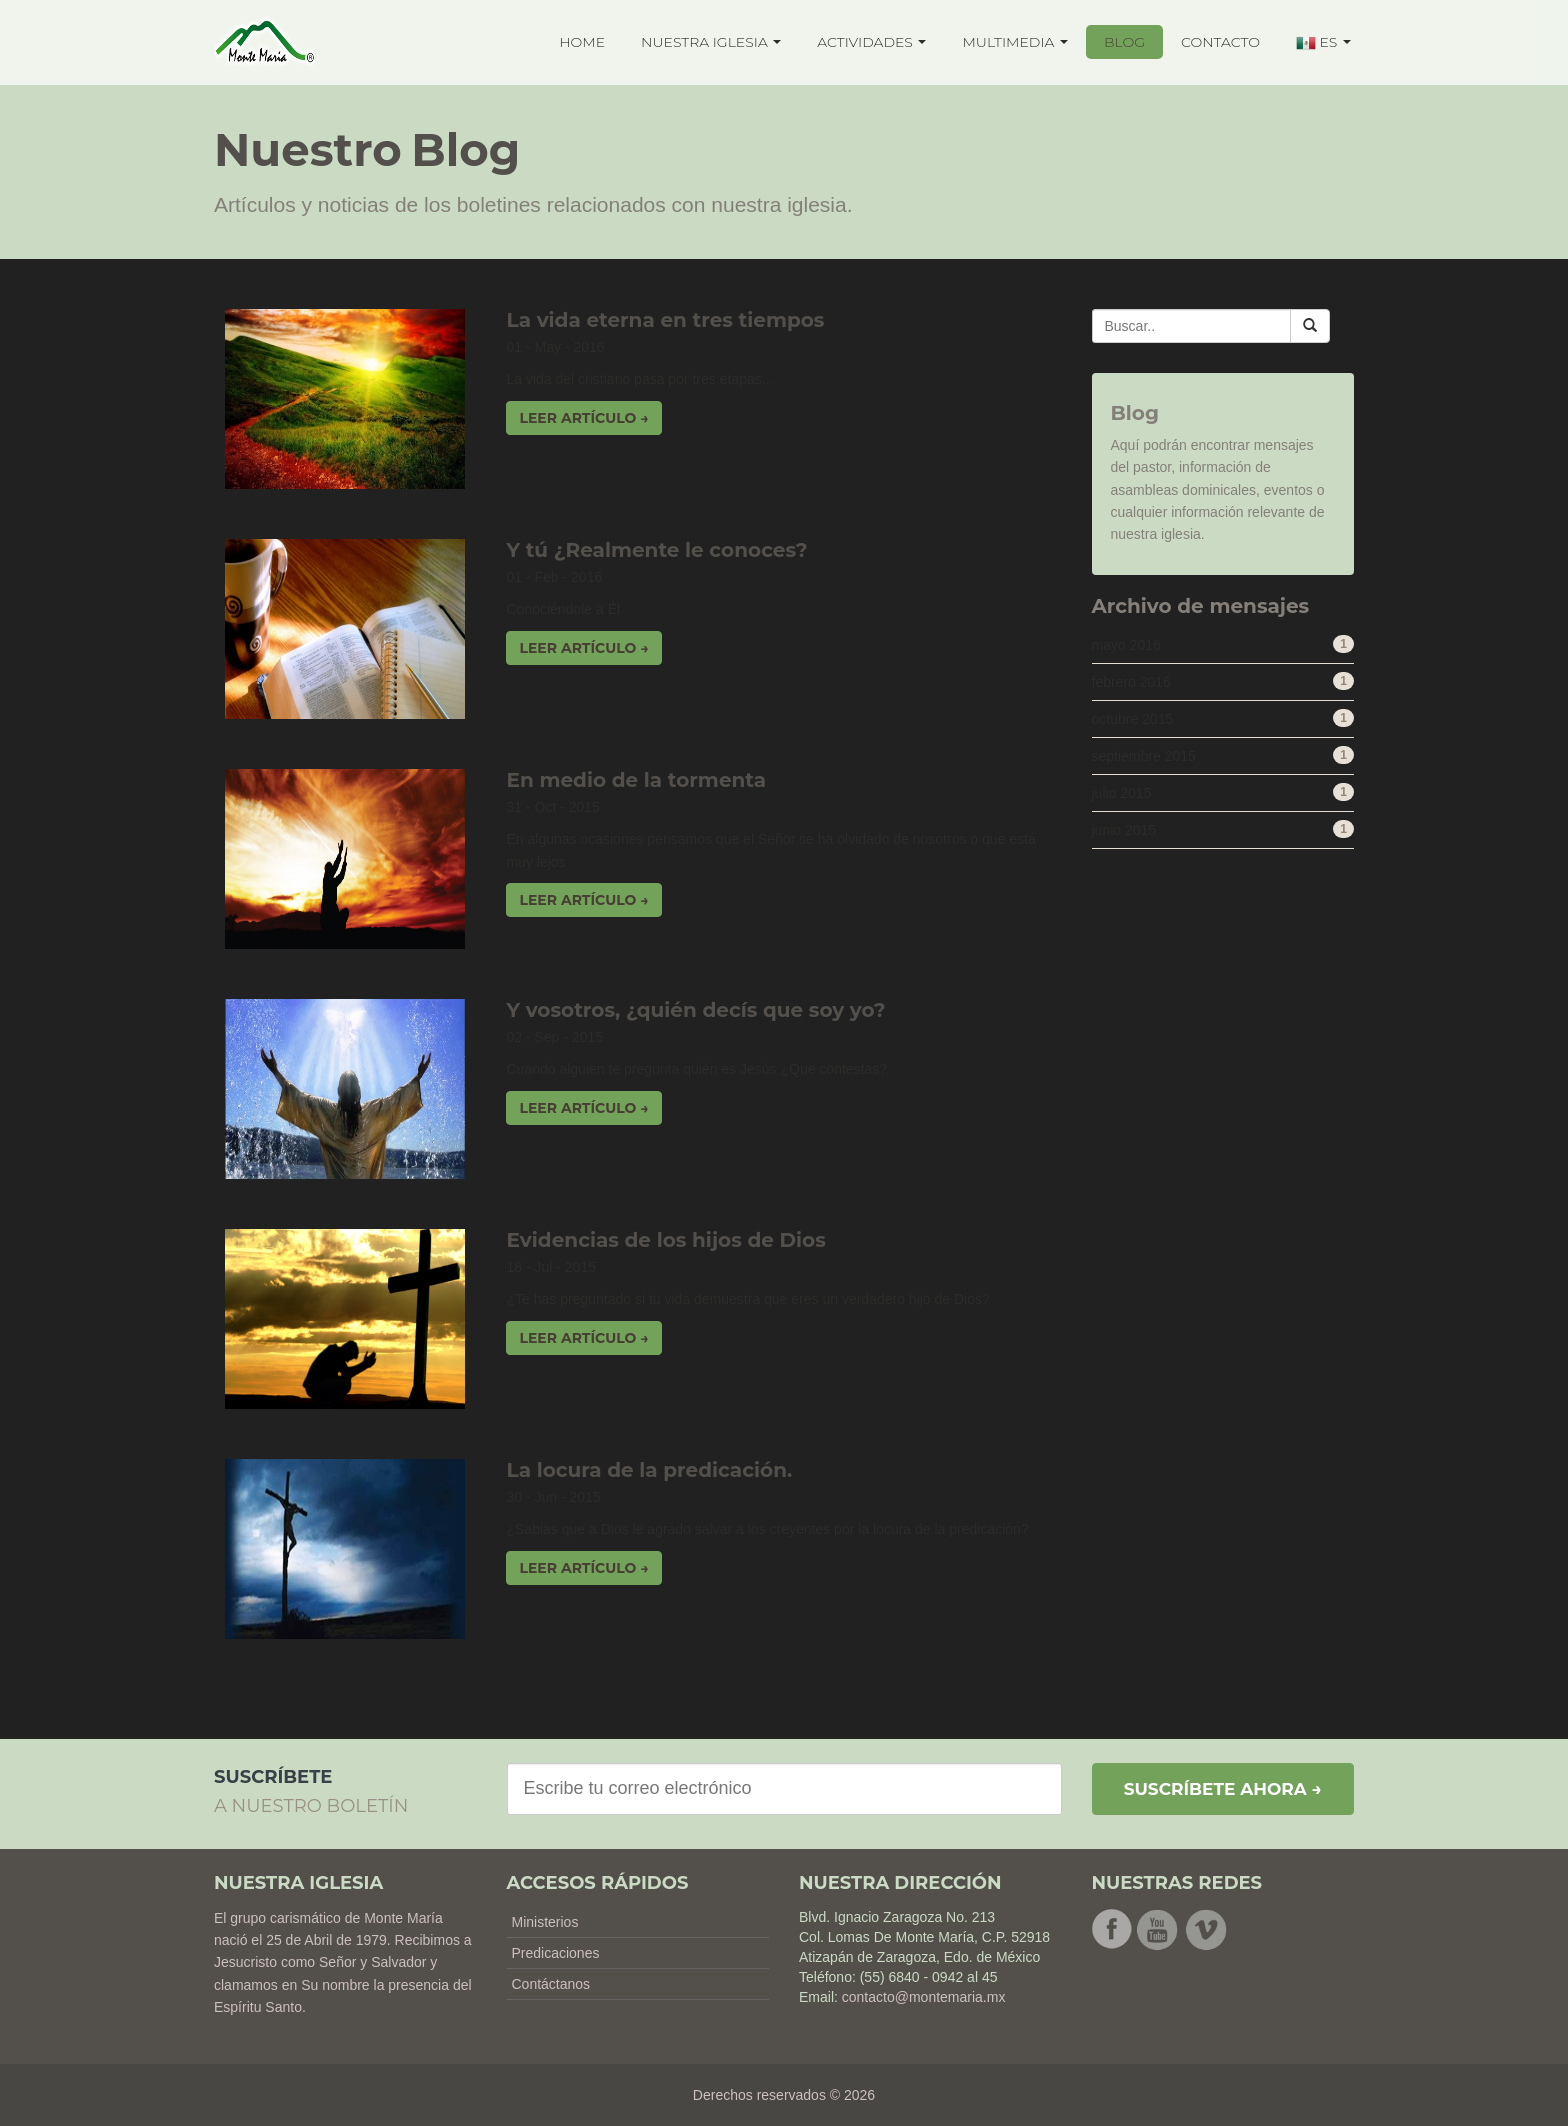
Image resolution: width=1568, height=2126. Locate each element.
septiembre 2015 (1144, 756)
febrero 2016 (1131, 682)
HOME (582, 42)
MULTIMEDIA (1015, 42)
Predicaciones (556, 1953)
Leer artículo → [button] (583, 418)
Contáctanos (551, 1984)
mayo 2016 (1126, 645)
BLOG (1124, 42)
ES (1323, 43)
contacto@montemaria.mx (924, 1997)
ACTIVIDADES (871, 42)
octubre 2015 (1133, 719)
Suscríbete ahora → (1223, 1789)
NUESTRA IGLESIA (711, 42)
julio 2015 (1122, 793)
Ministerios (545, 1922)
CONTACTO (1220, 42)
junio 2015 (1124, 830)
